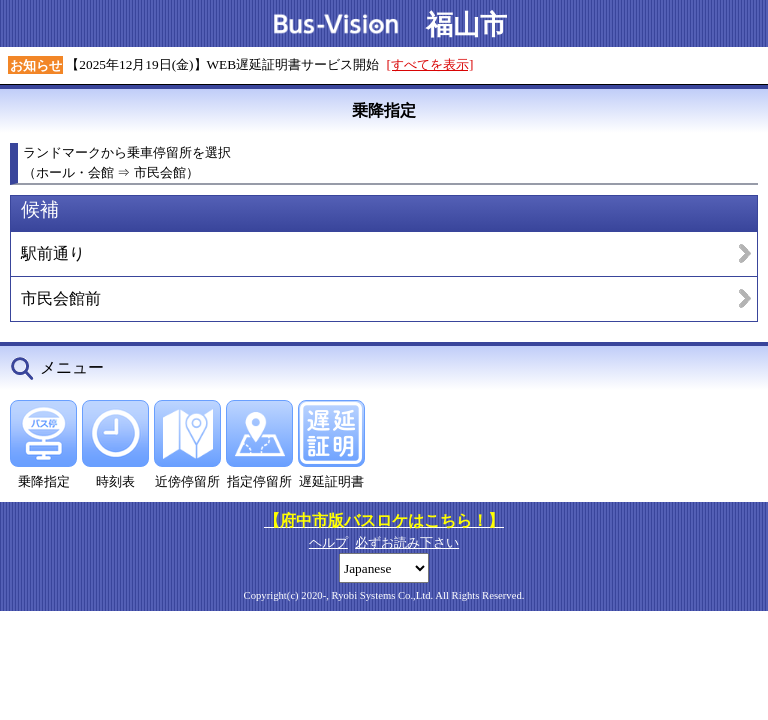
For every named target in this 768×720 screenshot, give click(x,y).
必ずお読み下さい (407, 542)
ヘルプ (328, 542)
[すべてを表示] (430, 64)
